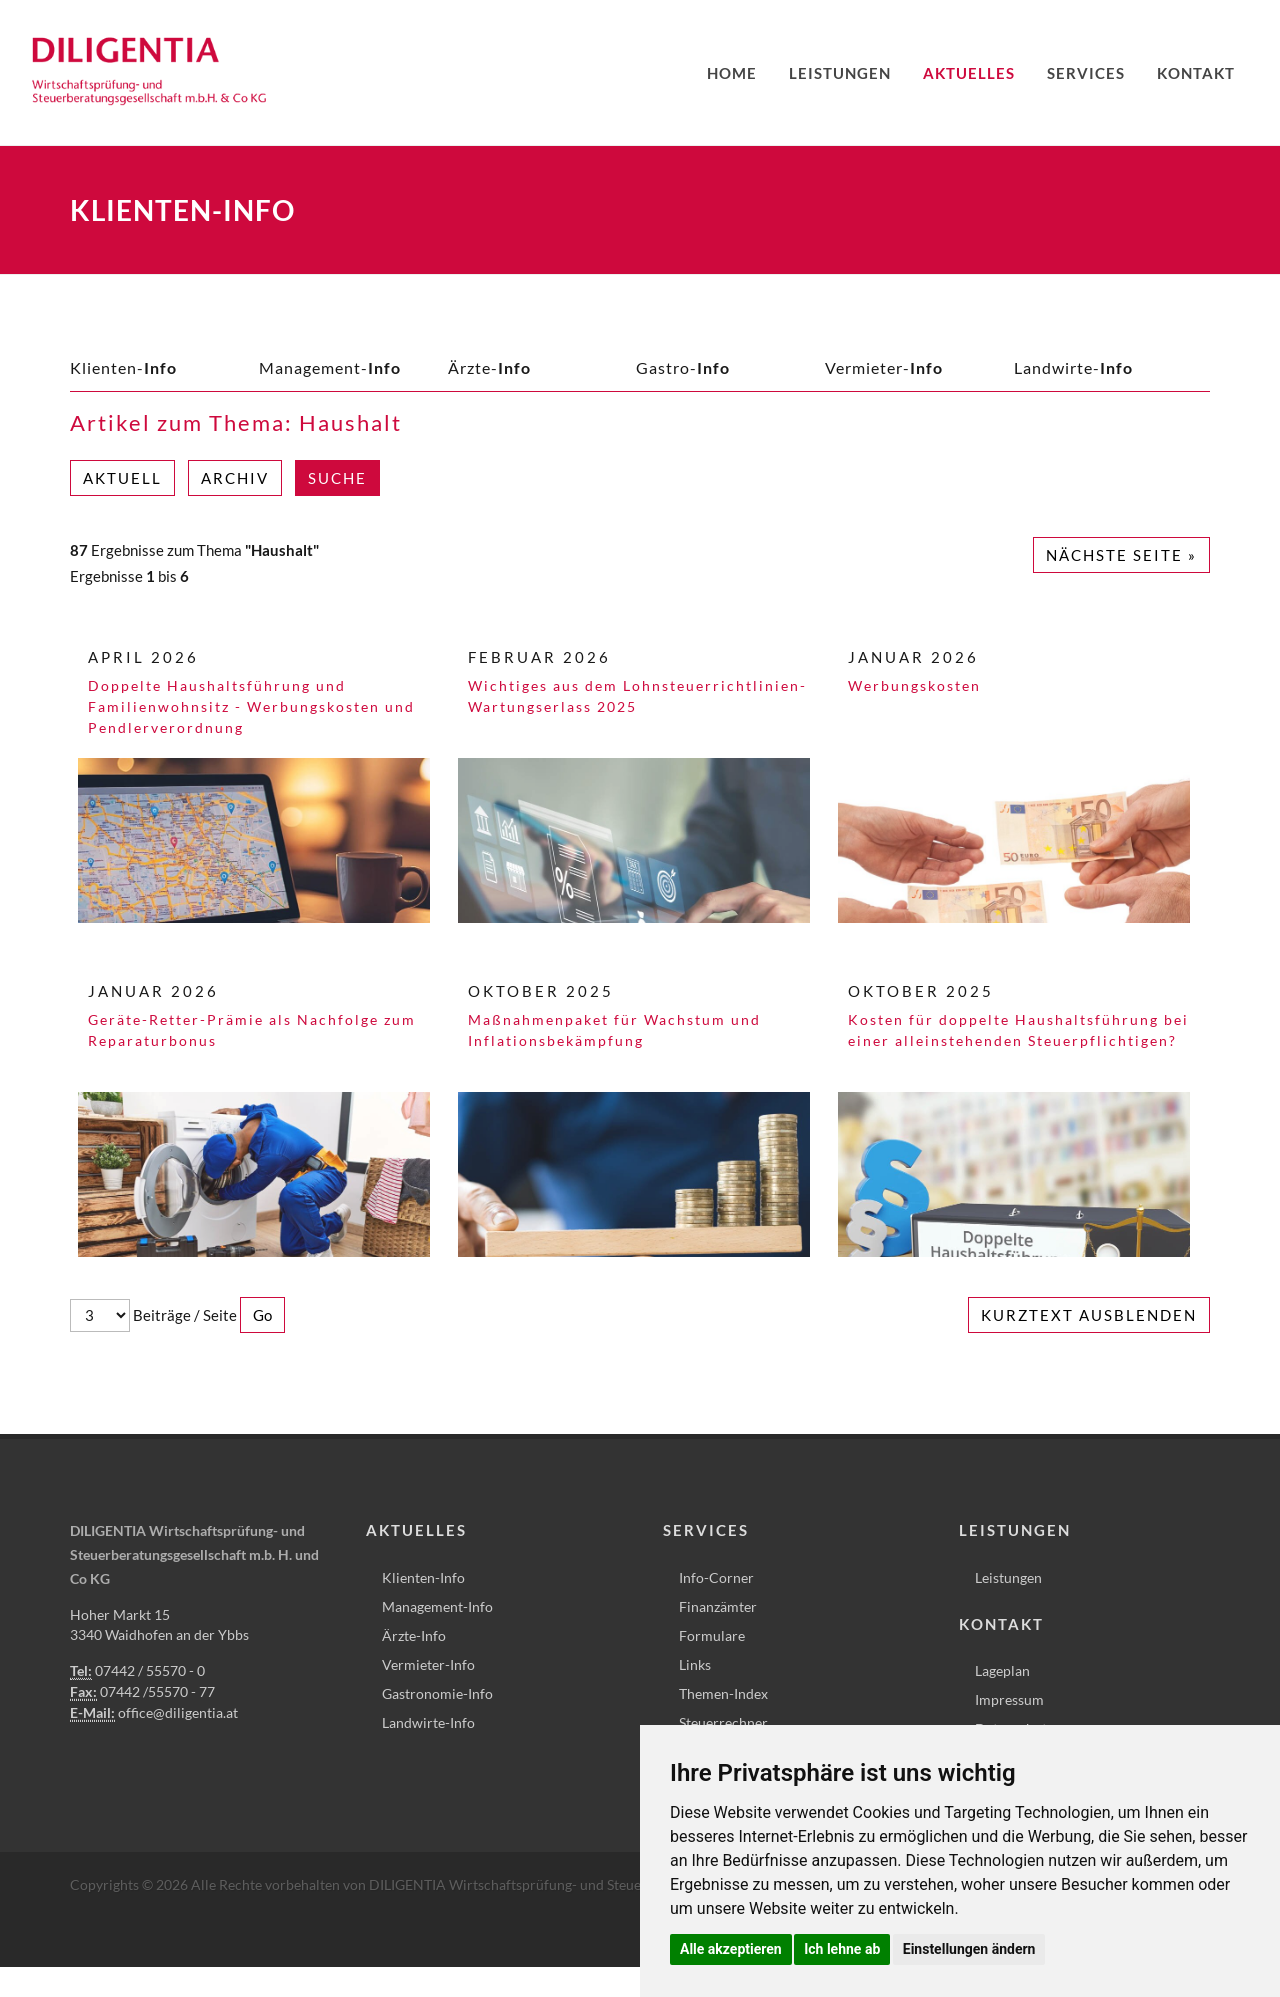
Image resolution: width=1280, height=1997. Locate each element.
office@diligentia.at (178, 1712)
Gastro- (683, 367)
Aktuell (122, 478)
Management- (330, 367)
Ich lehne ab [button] (842, 1949)
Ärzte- (489, 367)
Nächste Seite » (1121, 555)
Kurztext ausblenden (1089, 1315)
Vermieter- (884, 367)
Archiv (235, 478)
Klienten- (123, 367)
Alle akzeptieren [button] (731, 1949)
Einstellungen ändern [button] (969, 1949)
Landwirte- (1073, 367)
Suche (337, 478)
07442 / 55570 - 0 (150, 1670)
